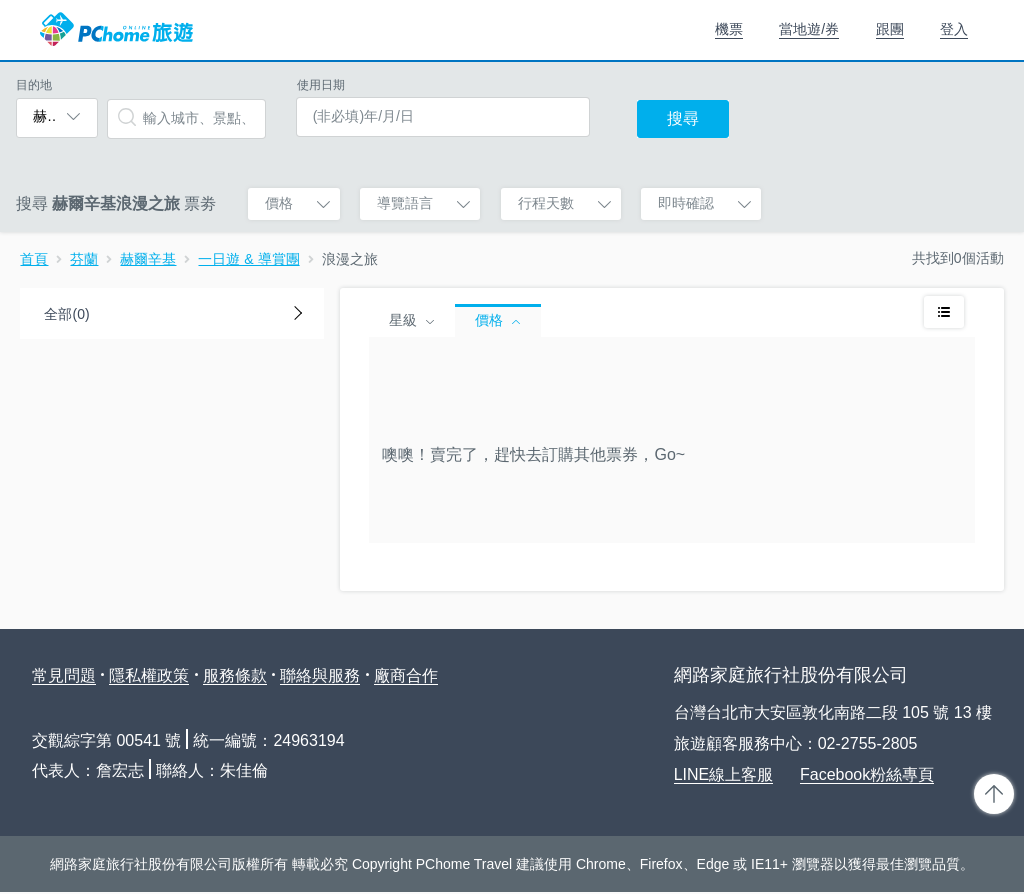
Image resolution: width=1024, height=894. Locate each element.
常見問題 (64, 675)
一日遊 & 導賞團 (248, 259)
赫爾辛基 (148, 259)
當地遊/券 (809, 29)
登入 (954, 29)
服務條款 (235, 675)
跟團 (890, 29)
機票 (729, 29)
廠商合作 (406, 675)
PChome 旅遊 (116, 30)
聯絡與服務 (320, 675)
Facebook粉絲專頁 (867, 774)
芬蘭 (84, 259)
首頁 (34, 259)
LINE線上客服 (724, 774)
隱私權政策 (149, 675)
